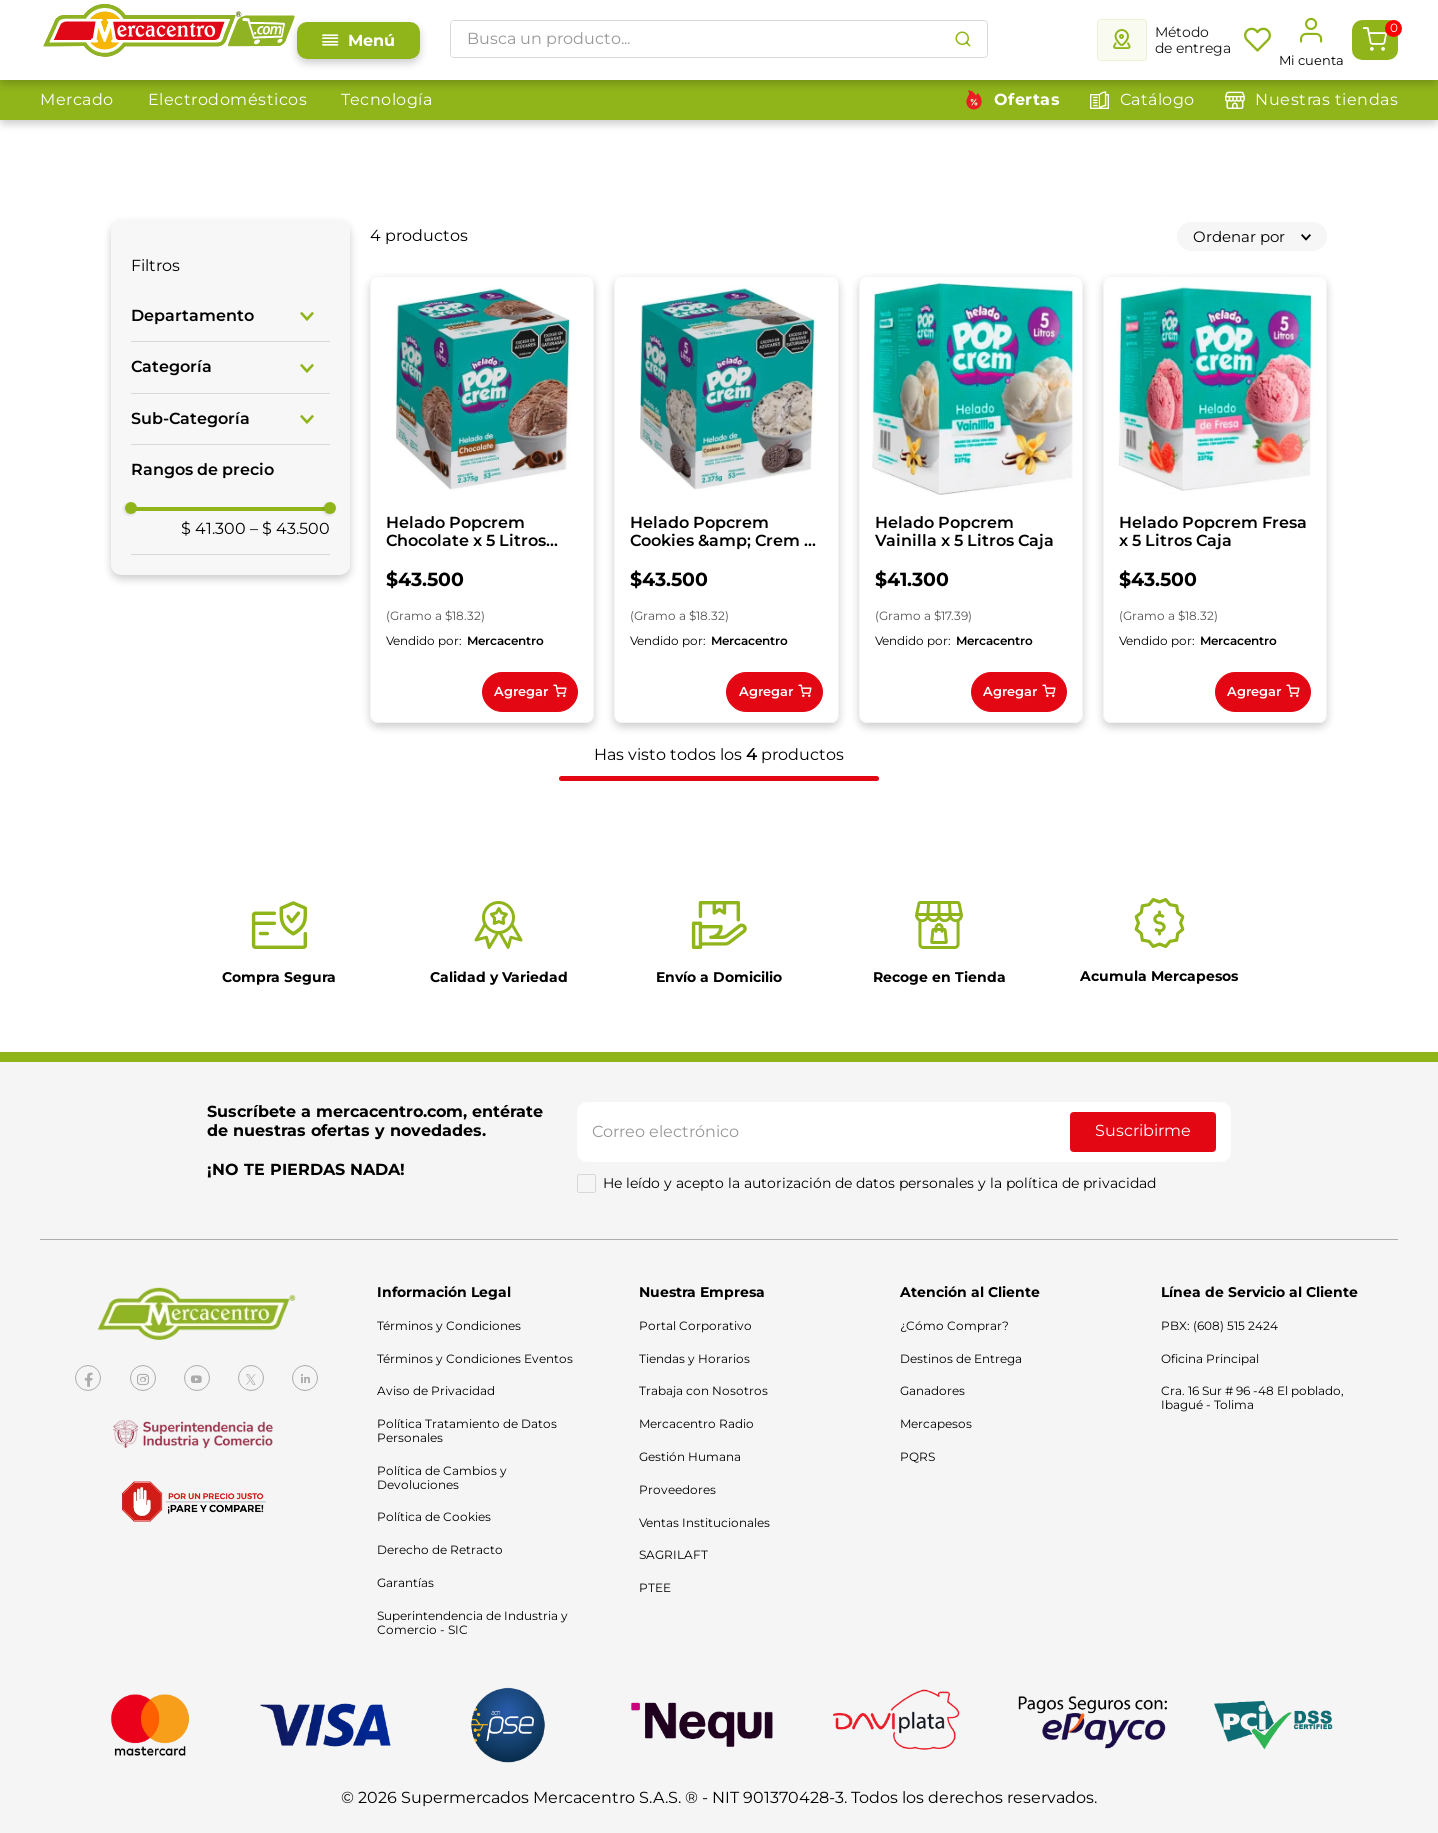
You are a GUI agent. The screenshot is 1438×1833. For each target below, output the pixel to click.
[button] (230, 316)
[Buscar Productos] (963, 39)
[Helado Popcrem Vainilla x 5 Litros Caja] (1021, 509)
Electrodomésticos (228, 99)
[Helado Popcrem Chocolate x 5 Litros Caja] (492, 509)
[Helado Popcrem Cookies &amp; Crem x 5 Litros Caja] (756, 509)
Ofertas (1027, 99)
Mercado (77, 99)
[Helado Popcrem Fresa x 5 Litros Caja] (492, 1006)
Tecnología (386, 99)
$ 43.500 (290, 529)
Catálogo (1157, 99)
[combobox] (719, 39)
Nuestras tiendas (1326, 99)
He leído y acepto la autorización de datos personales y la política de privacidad (879, 1700)
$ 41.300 (213, 529)
